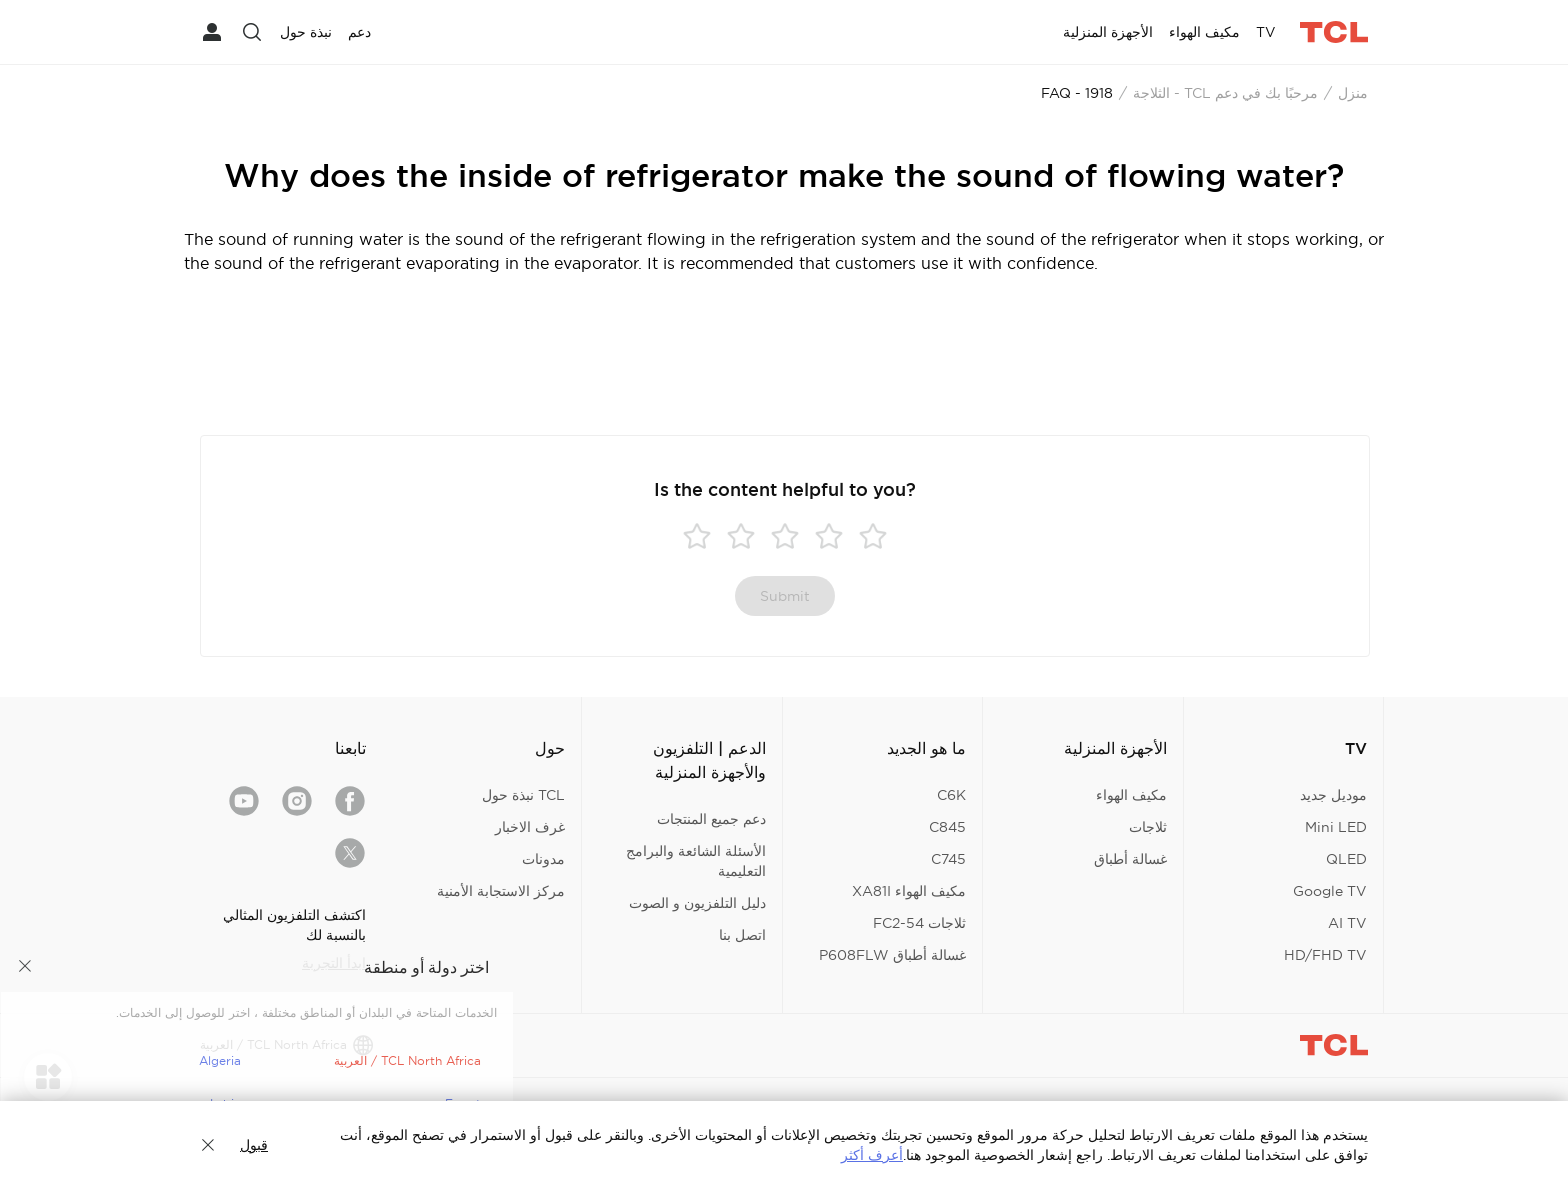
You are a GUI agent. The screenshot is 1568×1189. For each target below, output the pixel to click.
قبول (254, 1145)
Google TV (1330, 891)
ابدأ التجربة (334, 963)
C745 (948, 859)
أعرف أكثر (872, 1155)
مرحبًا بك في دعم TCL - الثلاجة (1225, 93)
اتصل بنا (742, 935)
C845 (947, 827)
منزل (1353, 93)
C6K (951, 795)
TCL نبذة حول (523, 795)
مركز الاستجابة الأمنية (501, 891)
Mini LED (1336, 827)
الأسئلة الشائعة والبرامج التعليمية (696, 861)
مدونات (543, 859)
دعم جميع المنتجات (711, 819)
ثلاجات (1148, 827)
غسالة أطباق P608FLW (892, 955)
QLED (1346, 859)
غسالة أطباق (1130, 859)
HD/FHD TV (1325, 955)
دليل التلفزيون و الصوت (697, 903)
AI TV (1347, 923)
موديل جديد (1333, 795)
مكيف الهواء (1131, 795)
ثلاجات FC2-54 (919, 923)
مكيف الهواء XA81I (909, 891)
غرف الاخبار (530, 827)
